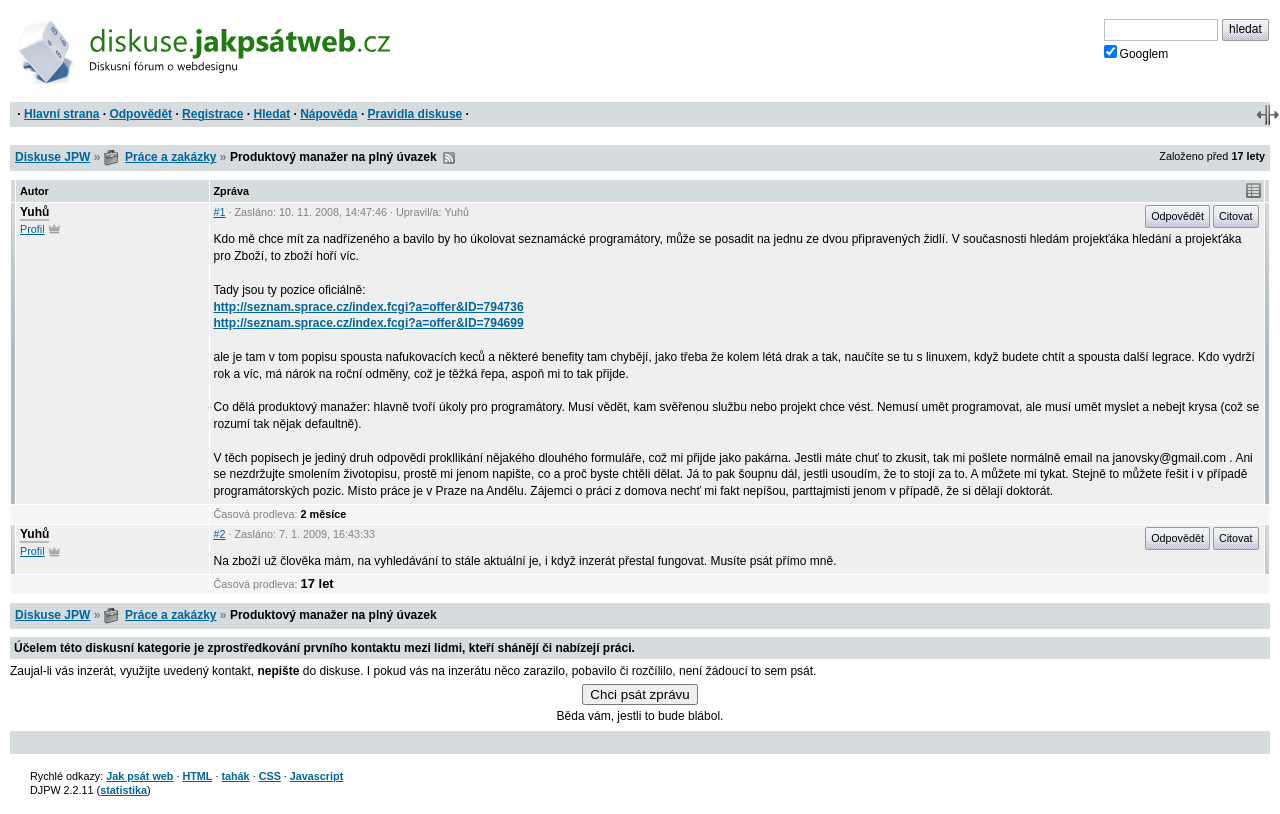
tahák (235, 776)
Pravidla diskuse (415, 114)
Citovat (1236, 216)
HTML (197, 776)
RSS (449, 158)
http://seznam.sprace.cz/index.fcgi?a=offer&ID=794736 (369, 307)
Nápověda (328, 114)
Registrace (212, 114)
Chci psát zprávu (639, 694)
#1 (220, 212)
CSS (270, 776)
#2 (220, 534)
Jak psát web (139, 776)
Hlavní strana (61, 114)
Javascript (316, 776)
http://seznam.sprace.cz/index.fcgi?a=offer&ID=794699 (369, 323)
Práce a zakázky (170, 157)
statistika (123, 790)
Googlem (1136, 53)
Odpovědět (140, 114)
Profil (32, 229)
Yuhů (34, 212)
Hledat (271, 114)
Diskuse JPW (52, 157)
